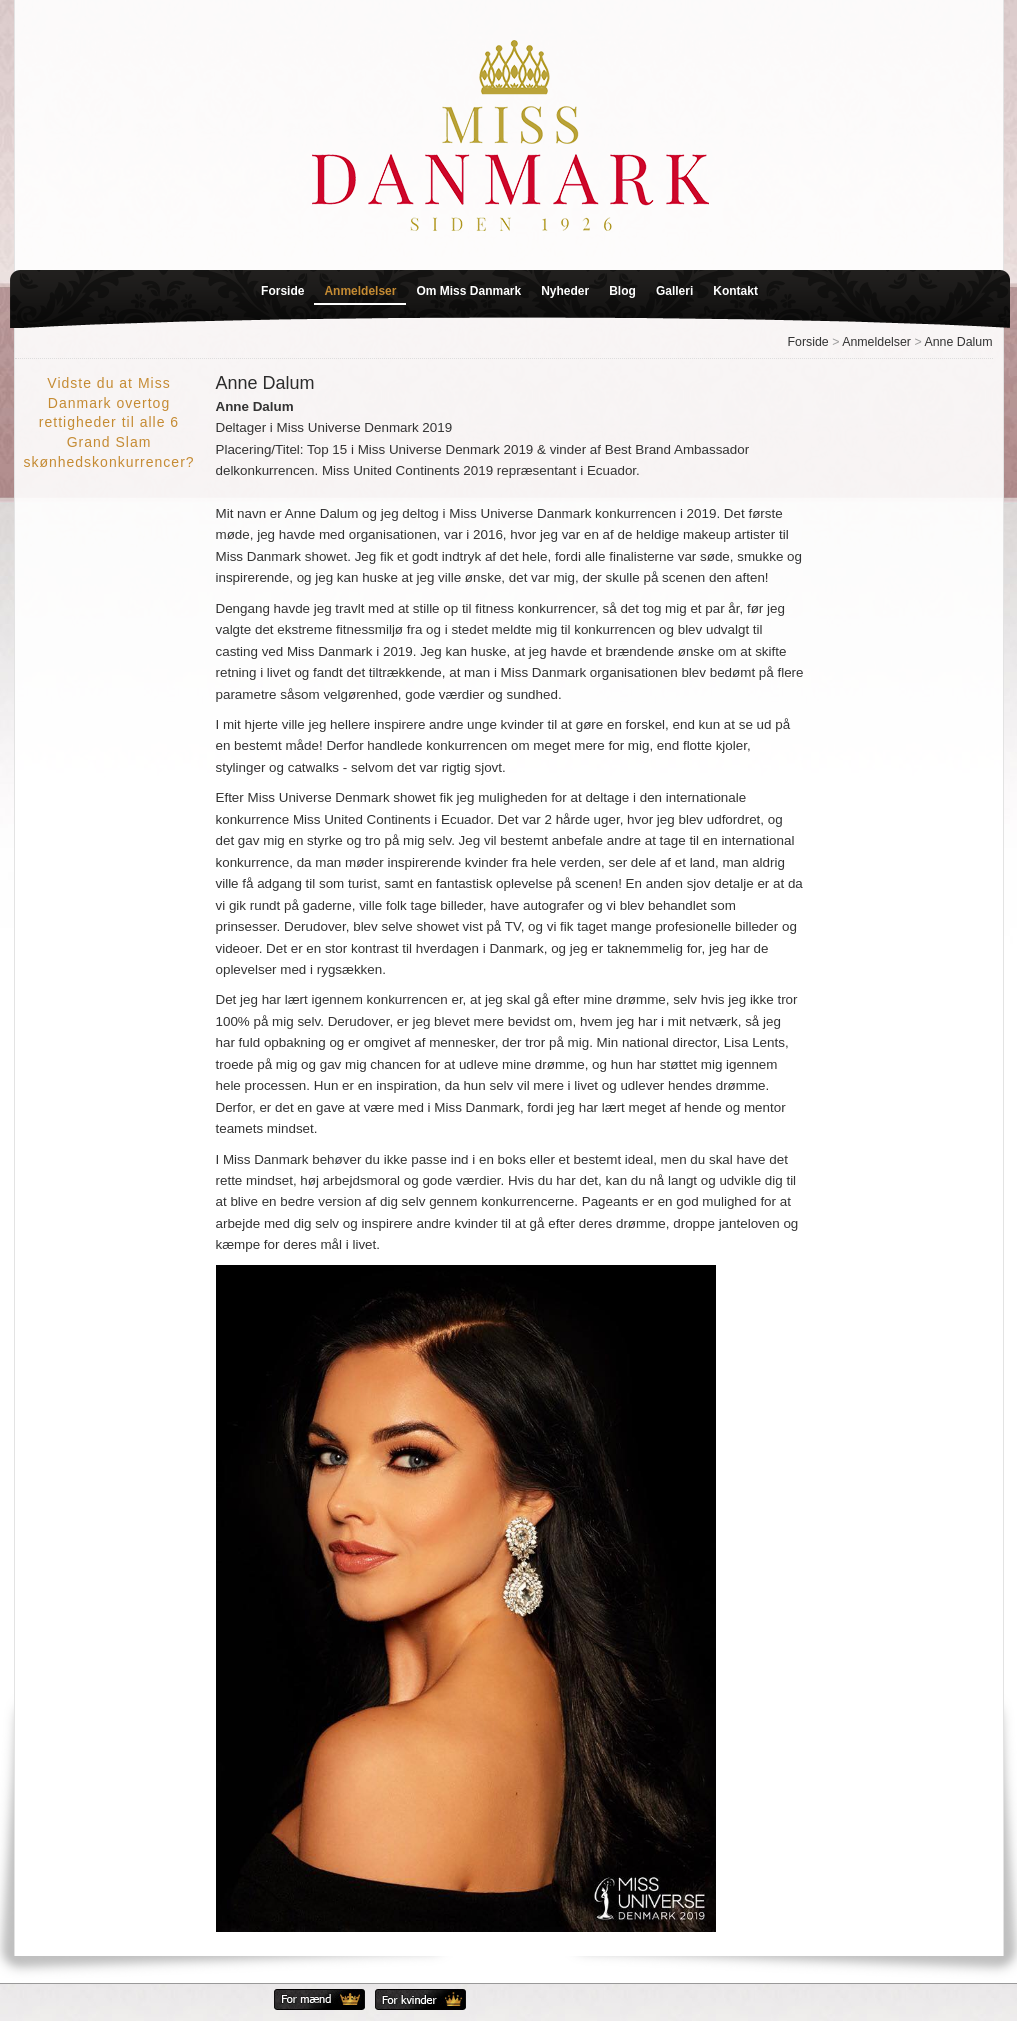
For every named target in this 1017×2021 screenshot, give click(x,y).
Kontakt (735, 291)
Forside (282, 291)
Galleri (674, 291)
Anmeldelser (360, 291)
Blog (622, 291)
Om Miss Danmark (468, 291)
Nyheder (565, 291)
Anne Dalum (958, 342)
